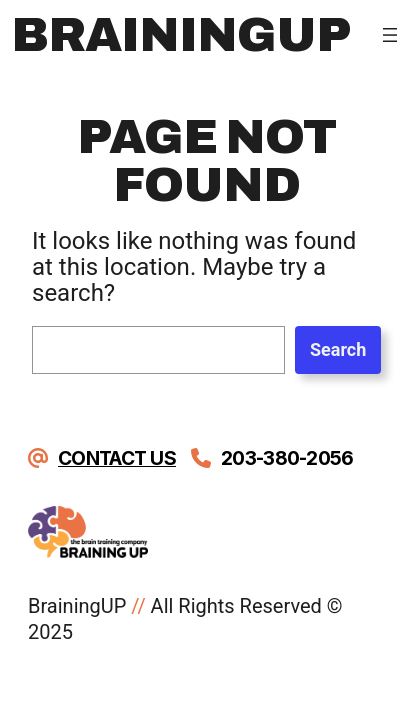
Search (338, 349)
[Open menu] (390, 35)
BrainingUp (180, 35)
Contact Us (117, 458)
